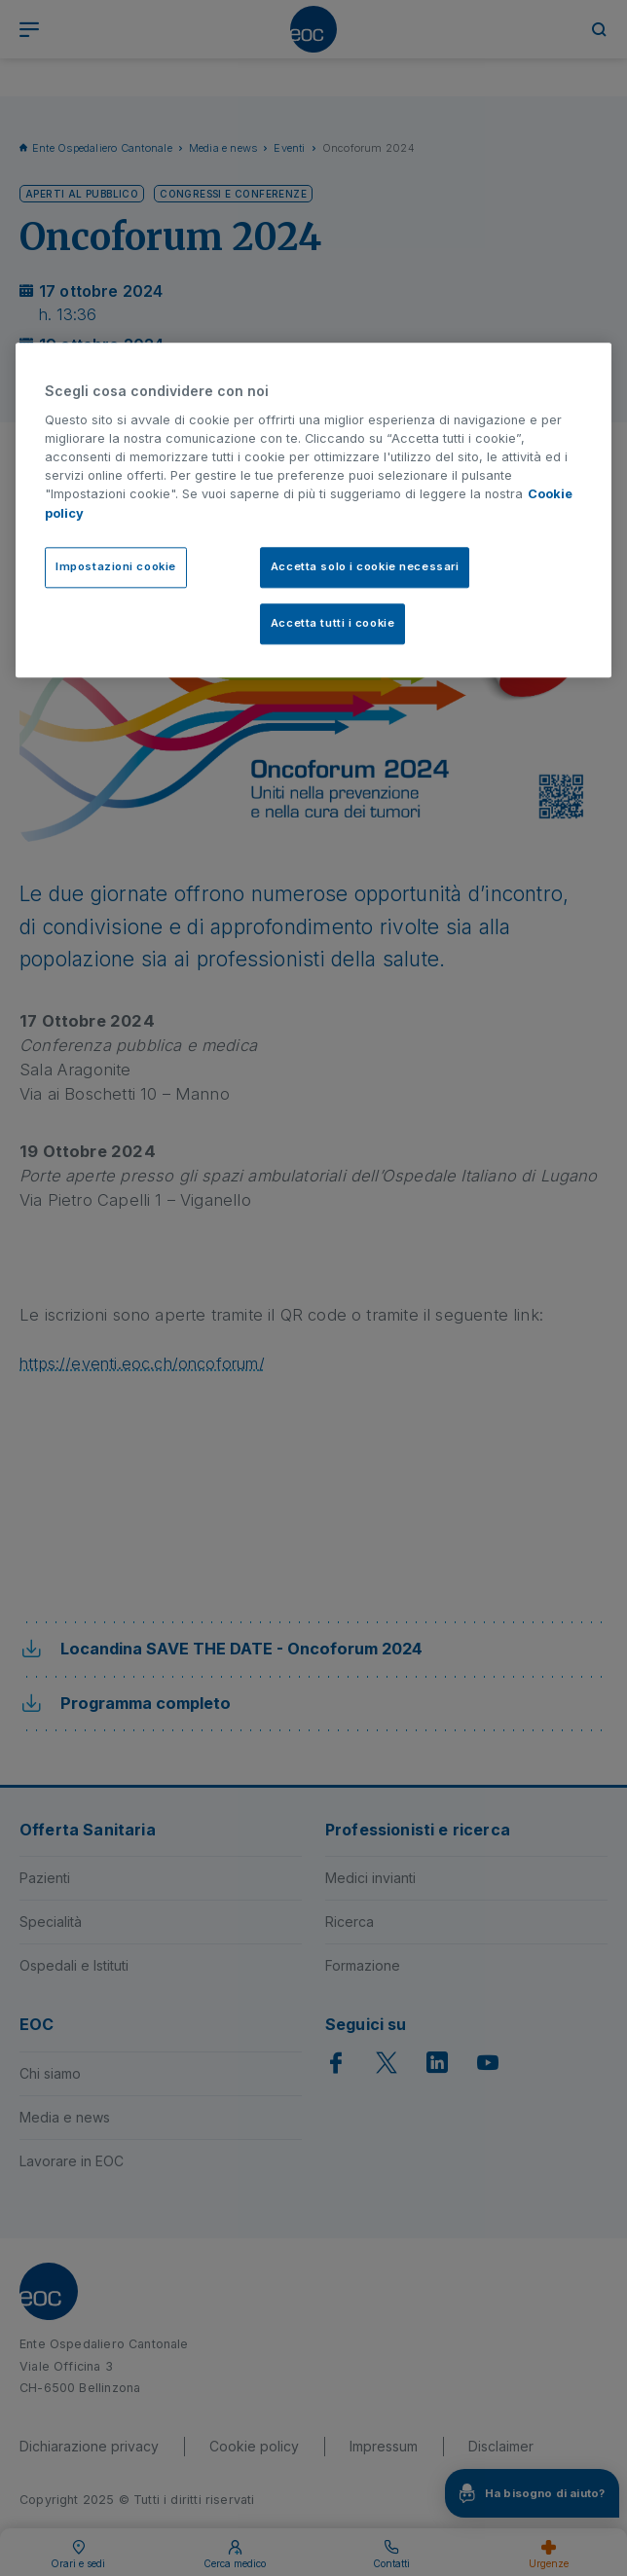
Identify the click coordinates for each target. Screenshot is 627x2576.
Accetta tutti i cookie (333, 623)
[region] (313, 510)
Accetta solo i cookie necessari (365, 566)
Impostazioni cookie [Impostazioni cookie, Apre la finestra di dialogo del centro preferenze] (115, 566)
